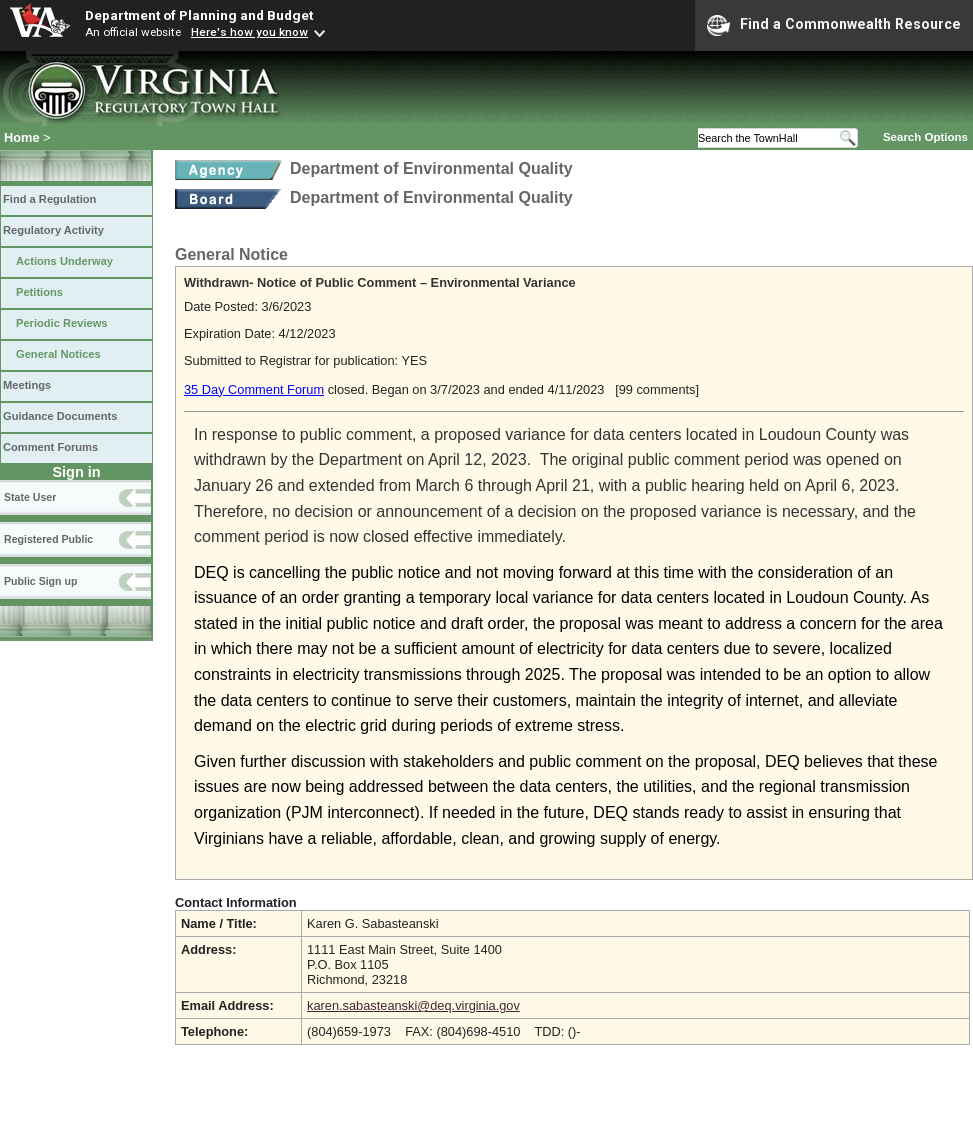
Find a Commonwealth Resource (834, 25)
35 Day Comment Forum (254, 389)
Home (22, 137)
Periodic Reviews (62, 323)
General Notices (58, 354)
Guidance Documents (60, 416)
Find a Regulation (49, 199)
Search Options (925, 137)
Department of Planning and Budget (199, 15)
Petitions (39, 292)
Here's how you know (249, 32)
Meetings (27, 385)
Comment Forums (50, 447)
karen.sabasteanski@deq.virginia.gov (413, 1005)
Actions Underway (64, 261)
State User (30, 497)
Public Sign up (40, 581)
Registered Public (48, 539)
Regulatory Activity (53, 230)
